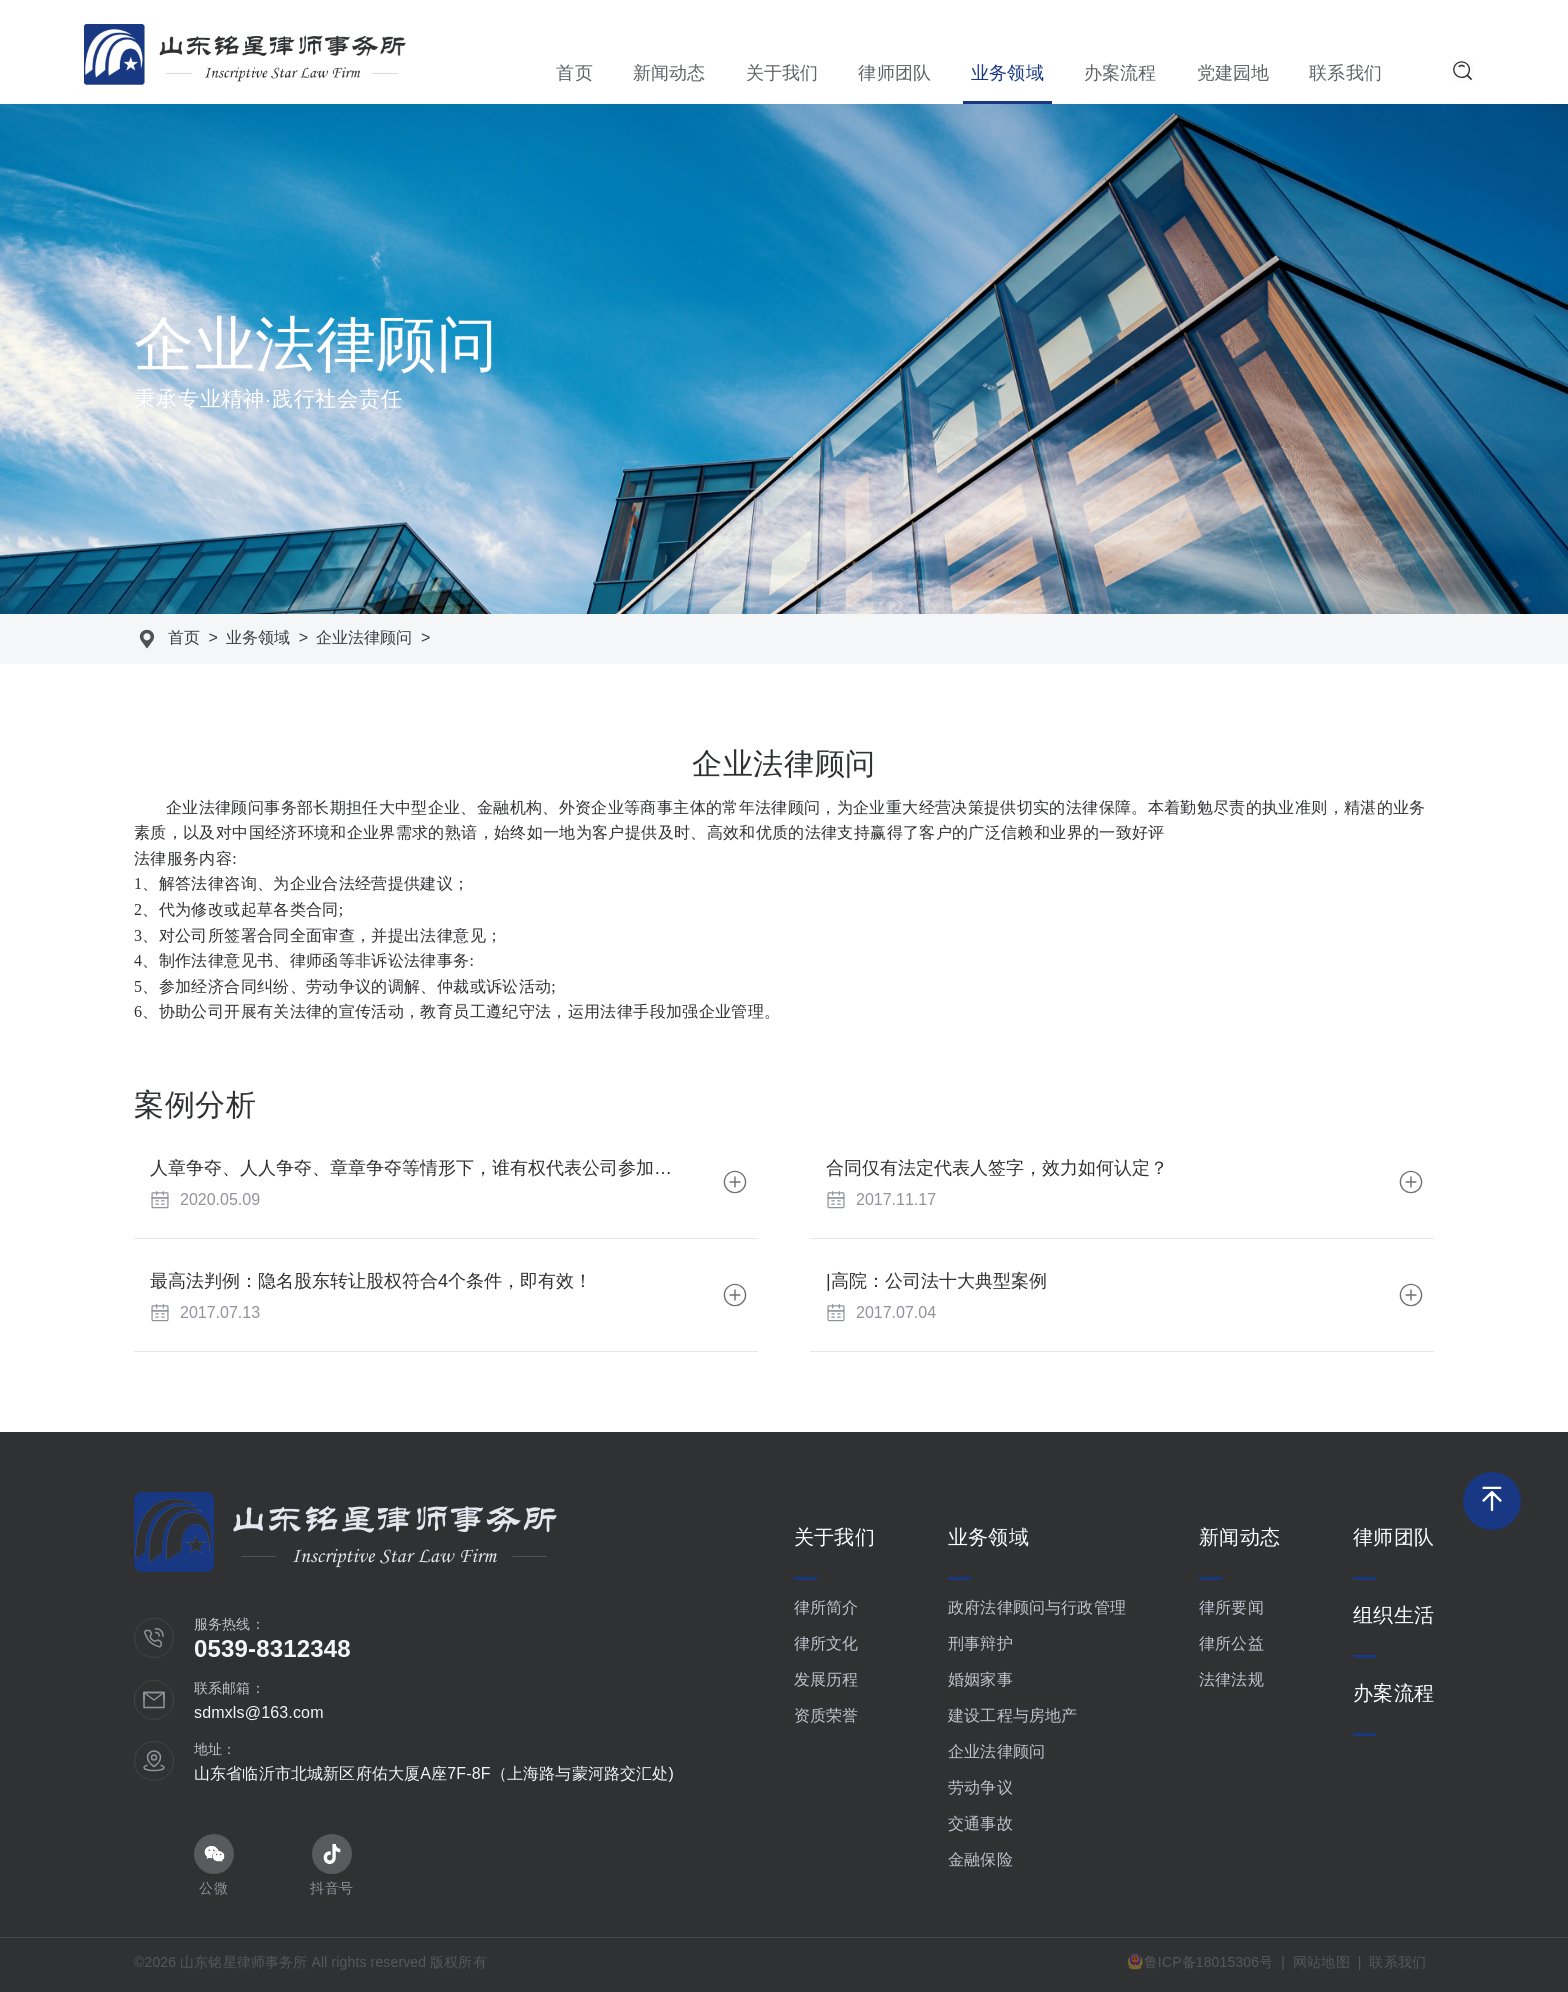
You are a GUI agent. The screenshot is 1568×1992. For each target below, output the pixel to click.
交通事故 (980, 1823)
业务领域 (1007, 73)
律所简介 (826, 1607)
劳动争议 (980, 1787)
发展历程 (826, 1679)
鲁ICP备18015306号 (1200, 1961)
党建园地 (1233, 73)
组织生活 (1393, 1615)
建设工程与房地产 (1012, 1715)
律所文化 (826, 1643)
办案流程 (1120, 73)
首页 (574, 73)
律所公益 (1231, 1643)
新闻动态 (669, 73)
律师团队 (894, 73)
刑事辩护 (980, 1643)
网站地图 (1321, 1962)
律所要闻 (1231, 1607)
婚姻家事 (980, 1679)
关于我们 (782, 73)
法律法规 (1231, 1679)
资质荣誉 (826, 1715)
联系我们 (1345, 73)
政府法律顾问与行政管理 (1037, 1607)
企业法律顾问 (364, 637)
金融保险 (980, 1859)
